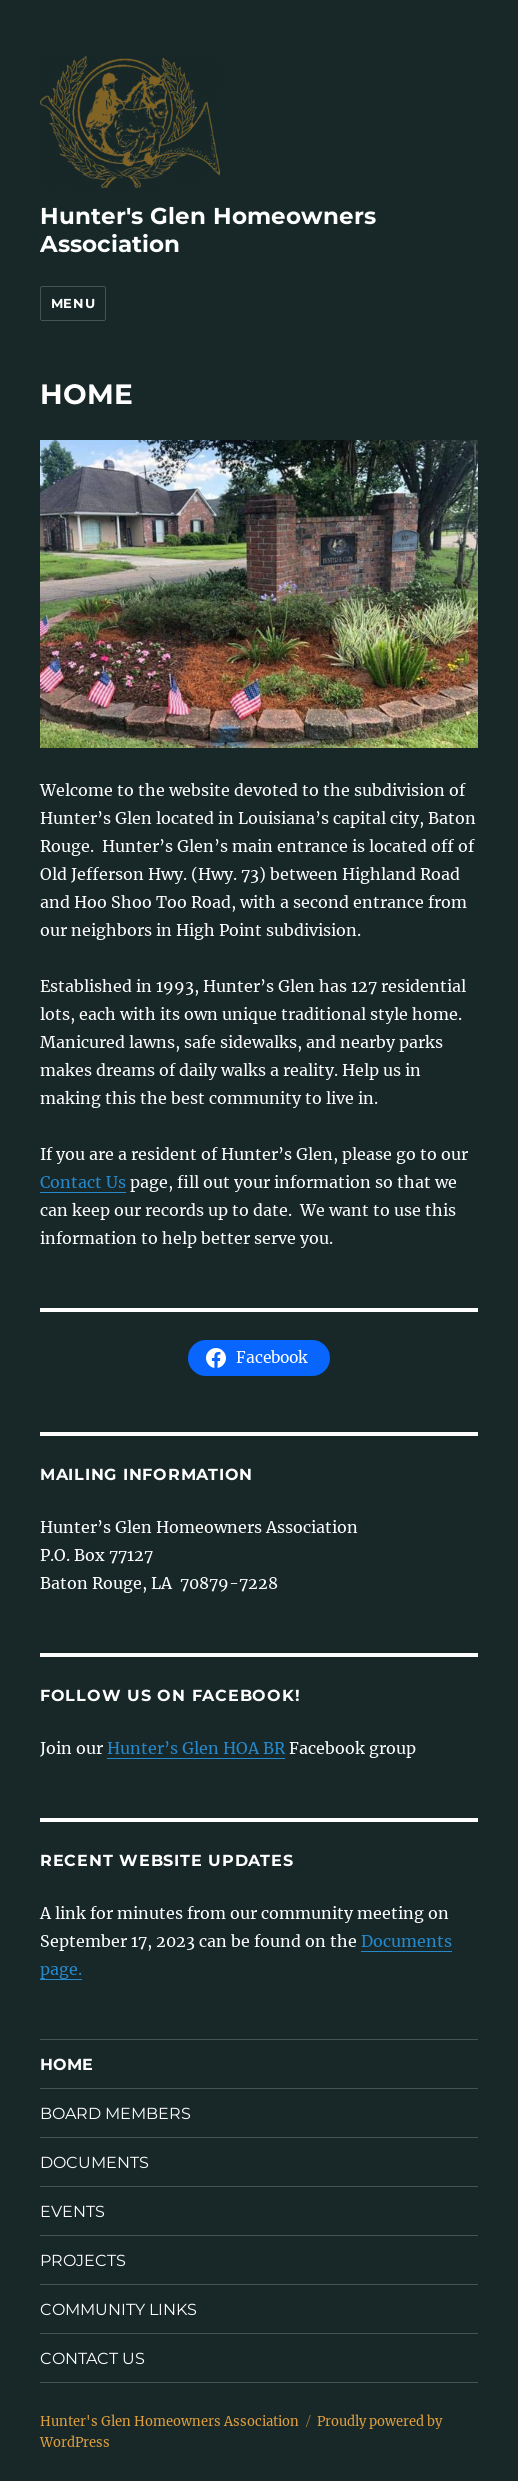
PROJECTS (83, 2260)
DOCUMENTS (94, 2162)
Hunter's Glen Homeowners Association (169, 2421)
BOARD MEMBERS (115, 2113)
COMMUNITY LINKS (118, 2309)
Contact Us (83, 1182)
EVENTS (72, 2211)
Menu (73, 303)
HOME (66, 2064)
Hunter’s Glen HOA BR (196, 1748)
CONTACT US (92, 2358)
